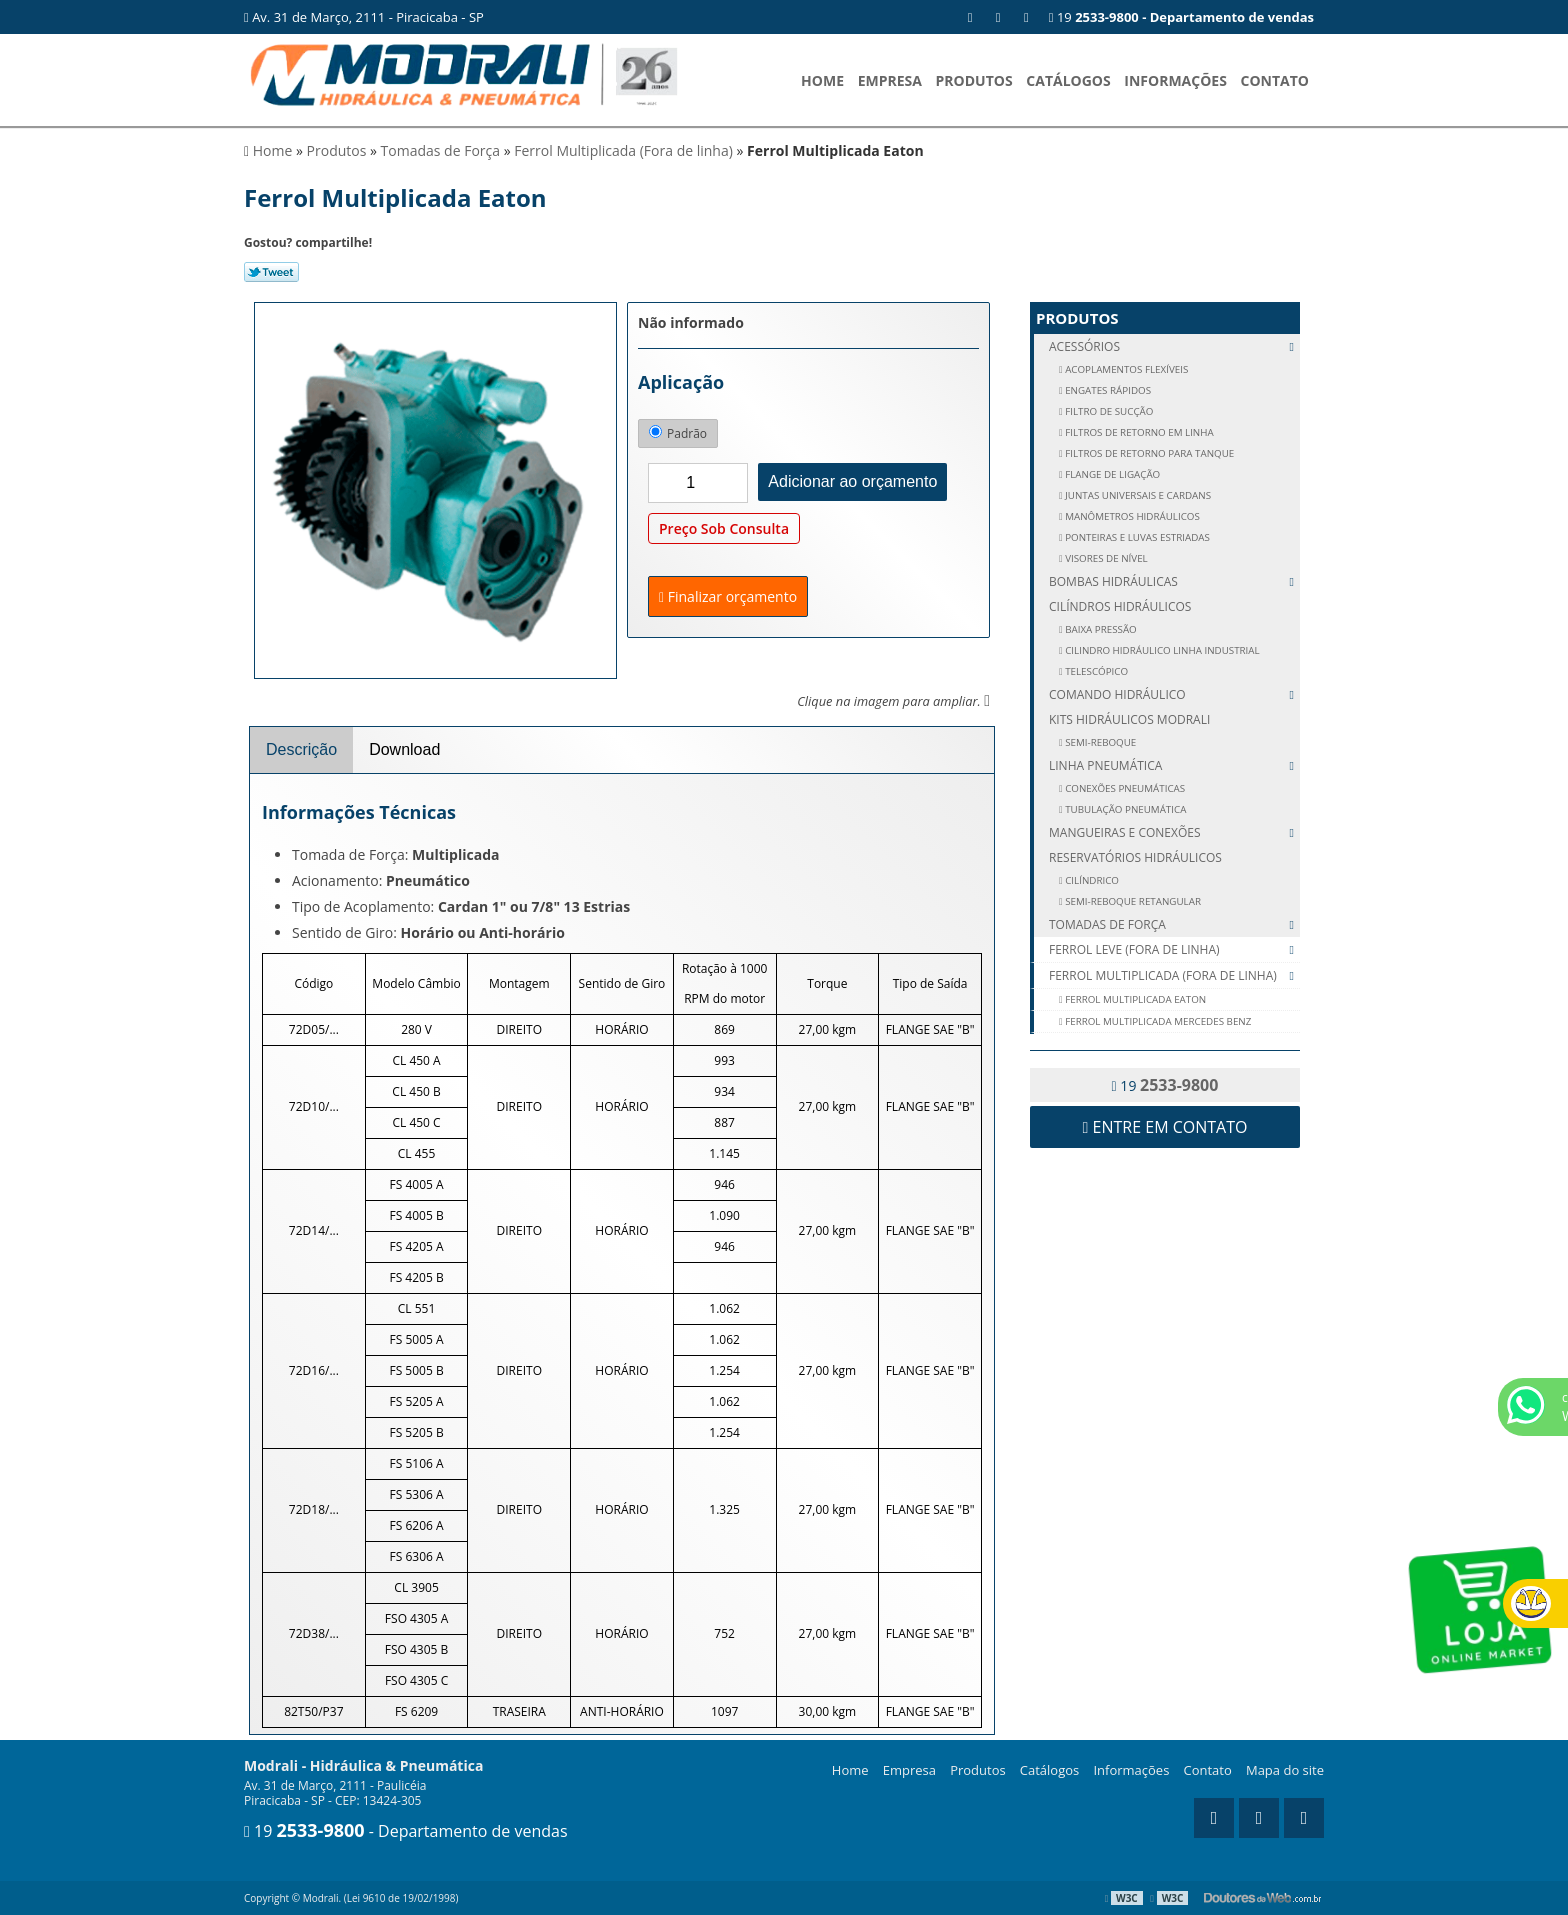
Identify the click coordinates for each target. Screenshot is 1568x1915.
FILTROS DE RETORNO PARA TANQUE (1149, 453)
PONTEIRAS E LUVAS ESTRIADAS (1136, 537)
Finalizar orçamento (728, 596)
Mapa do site (1285, 1770)
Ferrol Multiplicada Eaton (1135, 999)
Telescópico (1096, 671)
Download (404, 749)
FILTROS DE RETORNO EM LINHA (1138, 432)
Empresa (890, 80)
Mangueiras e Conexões (1174, 832)
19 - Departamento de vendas (406, 1831)
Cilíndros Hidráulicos (1120, 606)
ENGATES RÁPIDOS (1107, 390)
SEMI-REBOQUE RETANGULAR (1132, 901)
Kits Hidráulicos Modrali (1129, 719)
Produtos (974, 80)
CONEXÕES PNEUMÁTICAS (1124, 788)
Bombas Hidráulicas (1174, 581)
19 (1181, 17)
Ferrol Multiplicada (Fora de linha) (1174, 976)
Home (822, 80)
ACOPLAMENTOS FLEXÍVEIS (1126, 369)
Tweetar (271, 272)
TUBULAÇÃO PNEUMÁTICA (1125, 809)
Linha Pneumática (1174, 765)
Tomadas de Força (1174, 924)
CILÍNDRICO (1091, 880)
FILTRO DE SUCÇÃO (1108, 411)
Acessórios (1174, 346)
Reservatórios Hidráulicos (1135, 857)
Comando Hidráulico (1174, 694)
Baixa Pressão (1100, 629)
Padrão (678, 433)
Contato (1275, 80)
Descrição (301, 749)
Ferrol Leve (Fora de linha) (1174, 950)
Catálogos (1068, 80)
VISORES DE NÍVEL (1105, 558)
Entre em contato (1165, 1127)
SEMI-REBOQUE (1100, 742)
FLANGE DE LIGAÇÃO (1112, 474)
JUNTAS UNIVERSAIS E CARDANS (1137, 495)
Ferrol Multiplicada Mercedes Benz (1157, 1021)
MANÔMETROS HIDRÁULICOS (1131, 516)
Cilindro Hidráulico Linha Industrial (1161, 650)
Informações (1175, 80)
